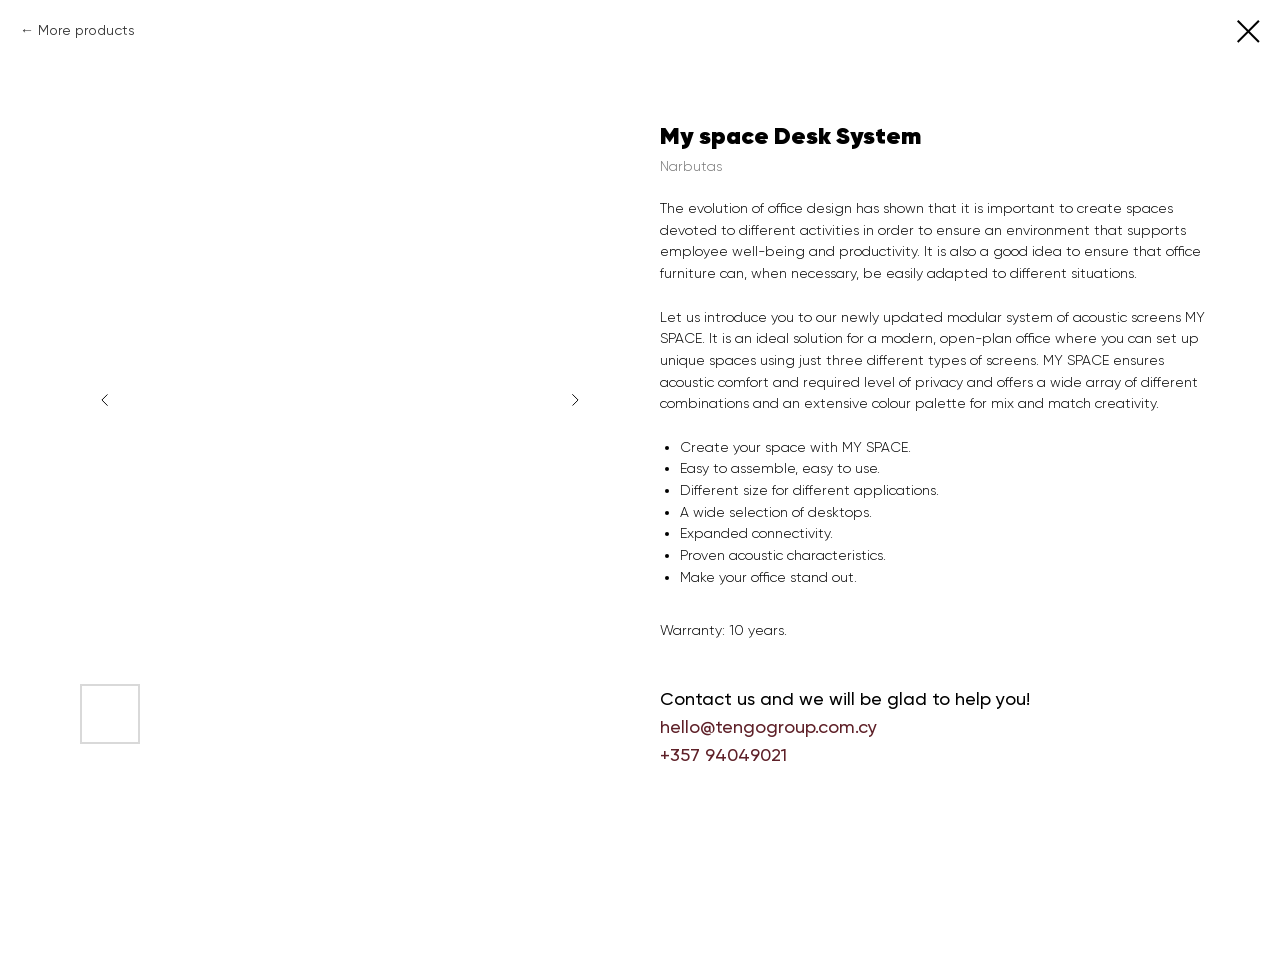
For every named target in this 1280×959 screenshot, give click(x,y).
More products (86, 30)
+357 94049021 (723, 754)
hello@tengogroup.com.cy (768, 726)
